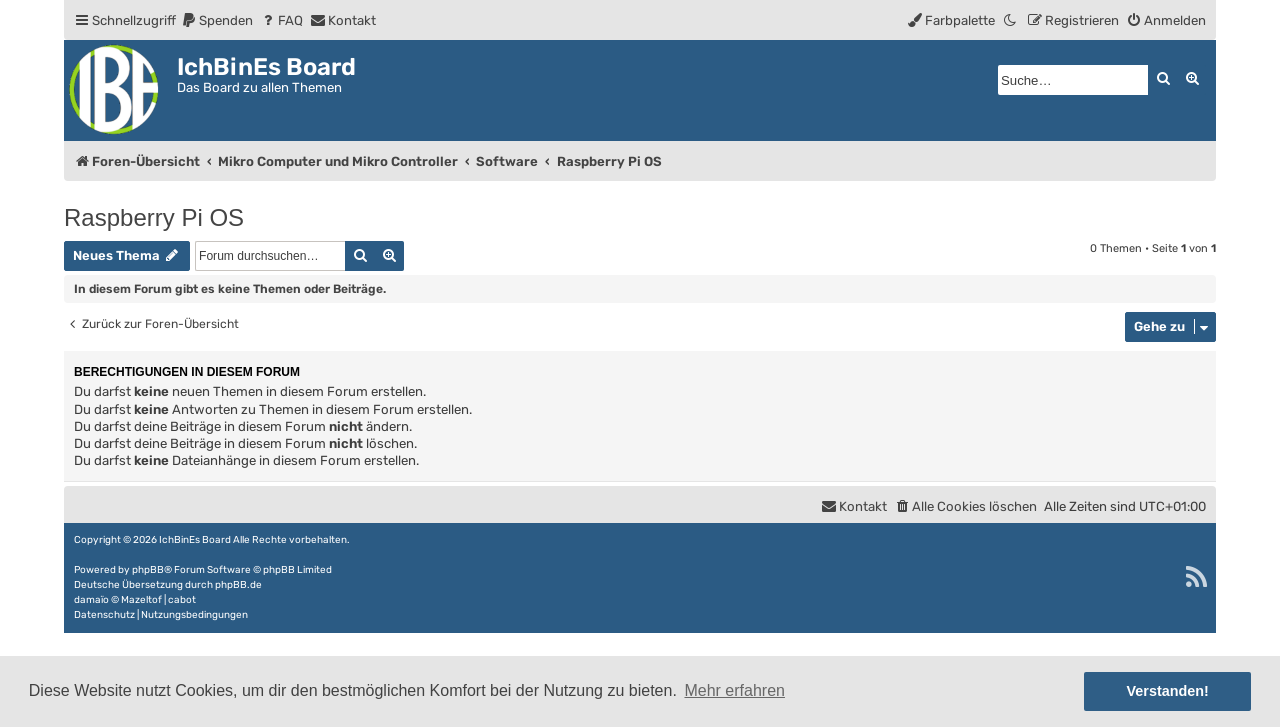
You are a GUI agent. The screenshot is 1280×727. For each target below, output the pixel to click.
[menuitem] (217, 20)
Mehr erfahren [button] (734, 690)
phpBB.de (238, 585)
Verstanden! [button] (1168, 691)
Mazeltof (141, 600)
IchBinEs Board (195, 540)
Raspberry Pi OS (154, 217)
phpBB (148, 570)
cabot (182, 600)
